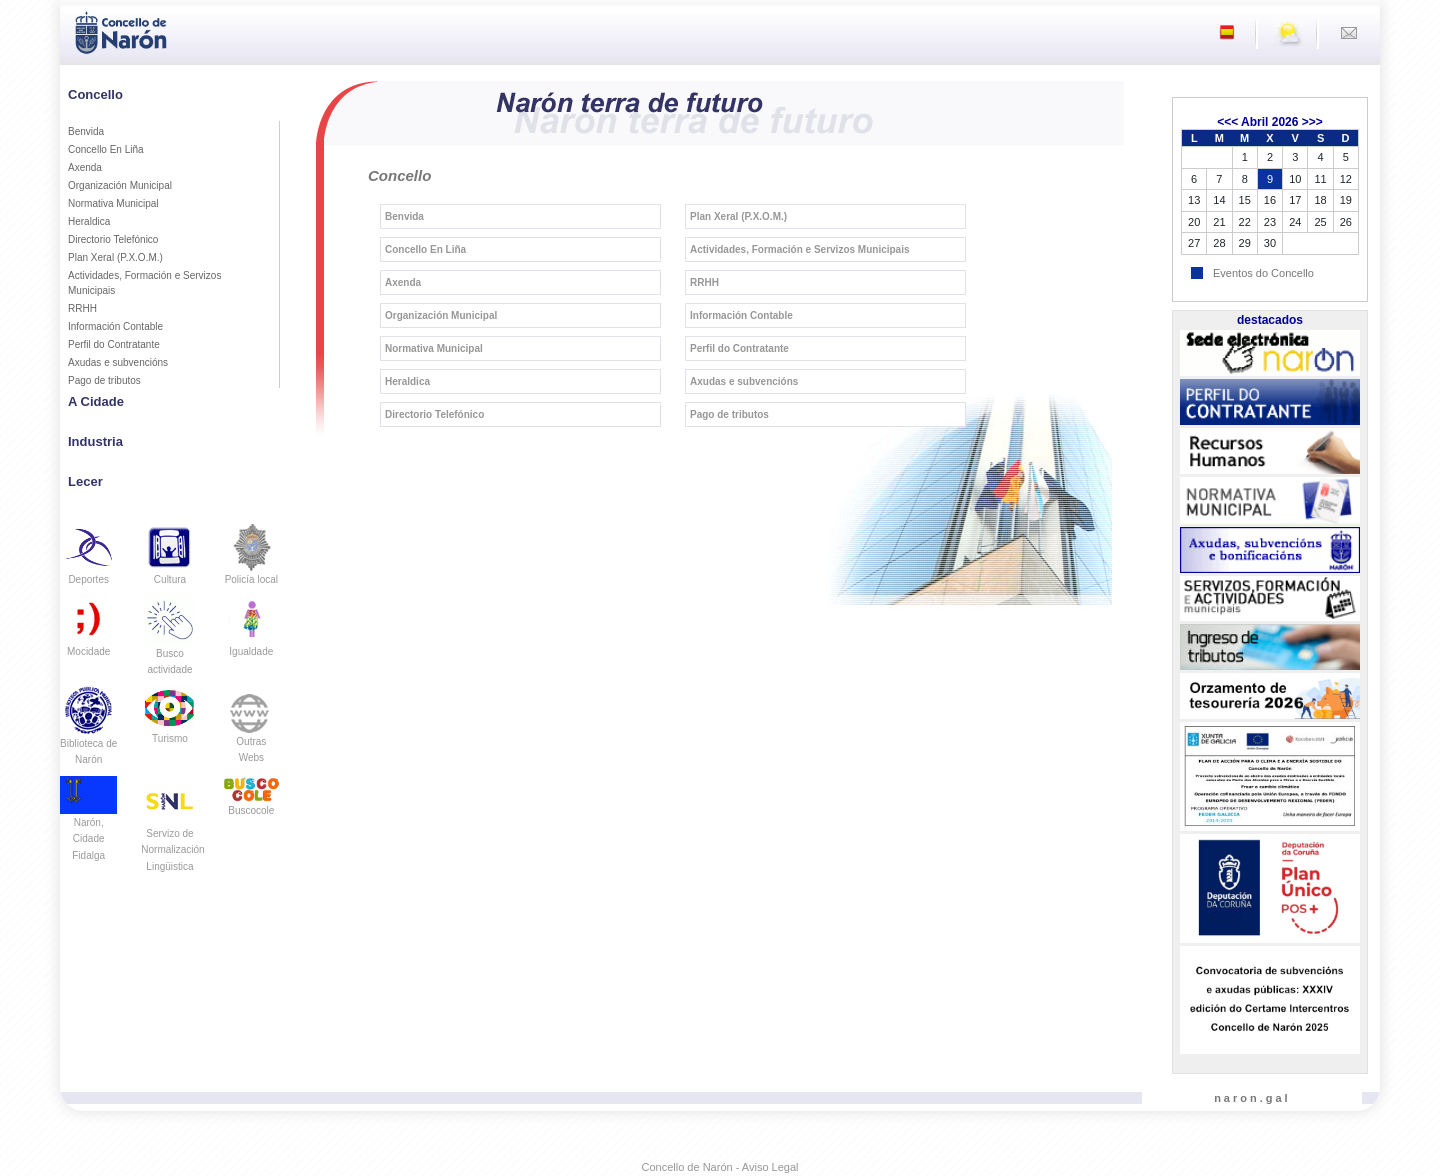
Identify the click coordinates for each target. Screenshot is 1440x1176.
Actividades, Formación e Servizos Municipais (144, 283)
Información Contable (115, 326)
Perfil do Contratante (114, 344)
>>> (1312, 122)
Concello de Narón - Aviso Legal (720, 1167)
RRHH (82, 308)
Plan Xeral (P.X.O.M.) (115, 257)
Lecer (85, 481)
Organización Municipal (120, 185)
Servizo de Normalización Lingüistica (172, 833)
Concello (95, 94)
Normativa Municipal (113, 203)
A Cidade (96, 401)
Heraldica (89, 221)
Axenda (85, 167)
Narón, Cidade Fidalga (88, 824)
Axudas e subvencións (118, 362)
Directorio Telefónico (113, 239)
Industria (95, 441)
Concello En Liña (106, 149)
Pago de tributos (104, 380)
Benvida (86, 131)
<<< (1227, 122)
